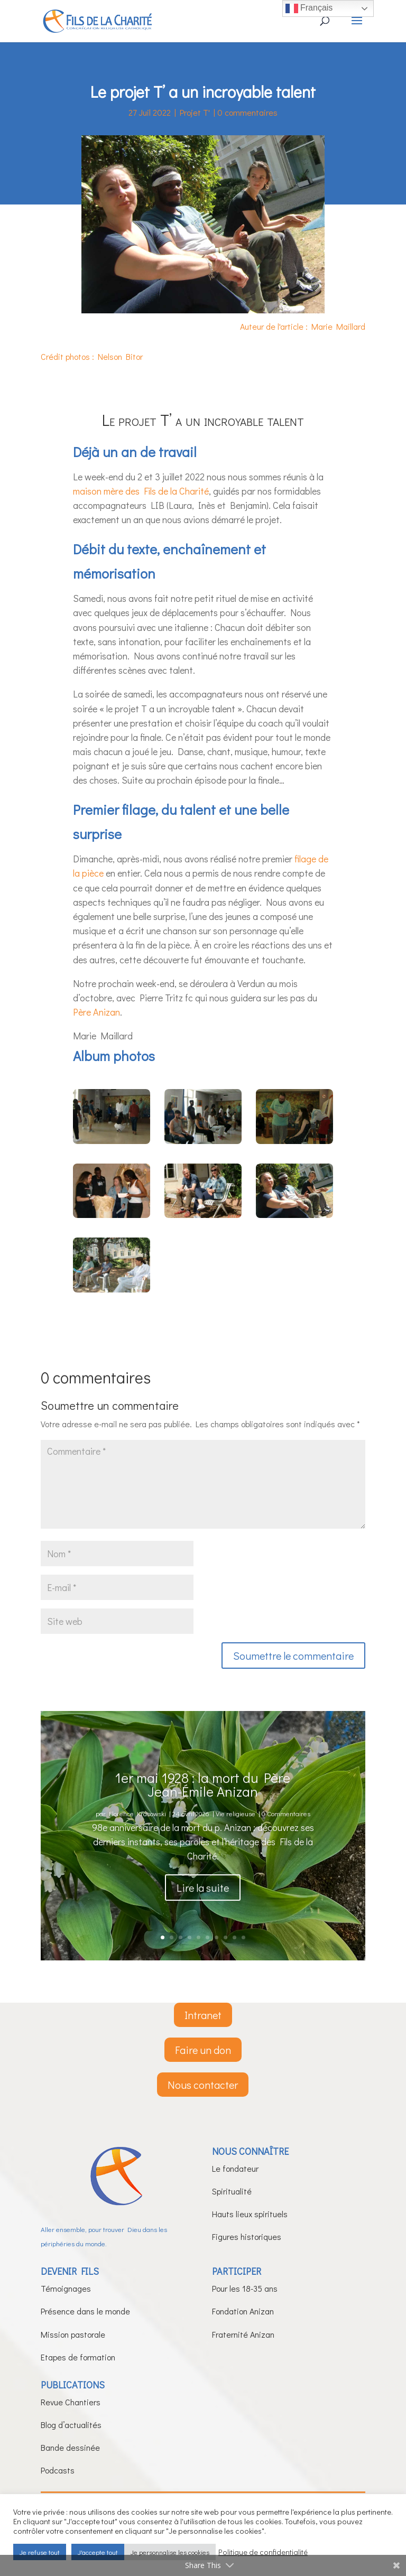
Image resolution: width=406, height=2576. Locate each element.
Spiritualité (232, 2191)
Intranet (203, 2015)
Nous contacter (203, 2084)
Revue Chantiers (70, 2401)
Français (309, 8)
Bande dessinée (70, 2447)
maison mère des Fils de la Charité (141, 491)
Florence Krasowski (137, 1831)
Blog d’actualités (71, 2424)
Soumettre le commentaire (293, 1655)
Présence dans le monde (85, 2311)
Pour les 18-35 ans (245, 2288)
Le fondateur (235, 2168)
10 (243, 1937)
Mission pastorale (73, 2334)
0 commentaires (247, 112)
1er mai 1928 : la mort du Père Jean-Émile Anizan (202, 1803)
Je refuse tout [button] (40, 2551)
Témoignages (66, 2288)
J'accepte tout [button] (98, 2551)
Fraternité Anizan (243, 2334)
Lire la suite (203, 1905)
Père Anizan (96, 1012)
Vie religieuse (235, 1831)
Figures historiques (246, 2236)
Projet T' (195, 112)
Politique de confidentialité (263, 2552)
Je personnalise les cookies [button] (170, 2551)
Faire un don (203, 2050)
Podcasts (58, 2470)
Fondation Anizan (243, 2311)
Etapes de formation (78, 2357)
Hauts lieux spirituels (250, 2213)
